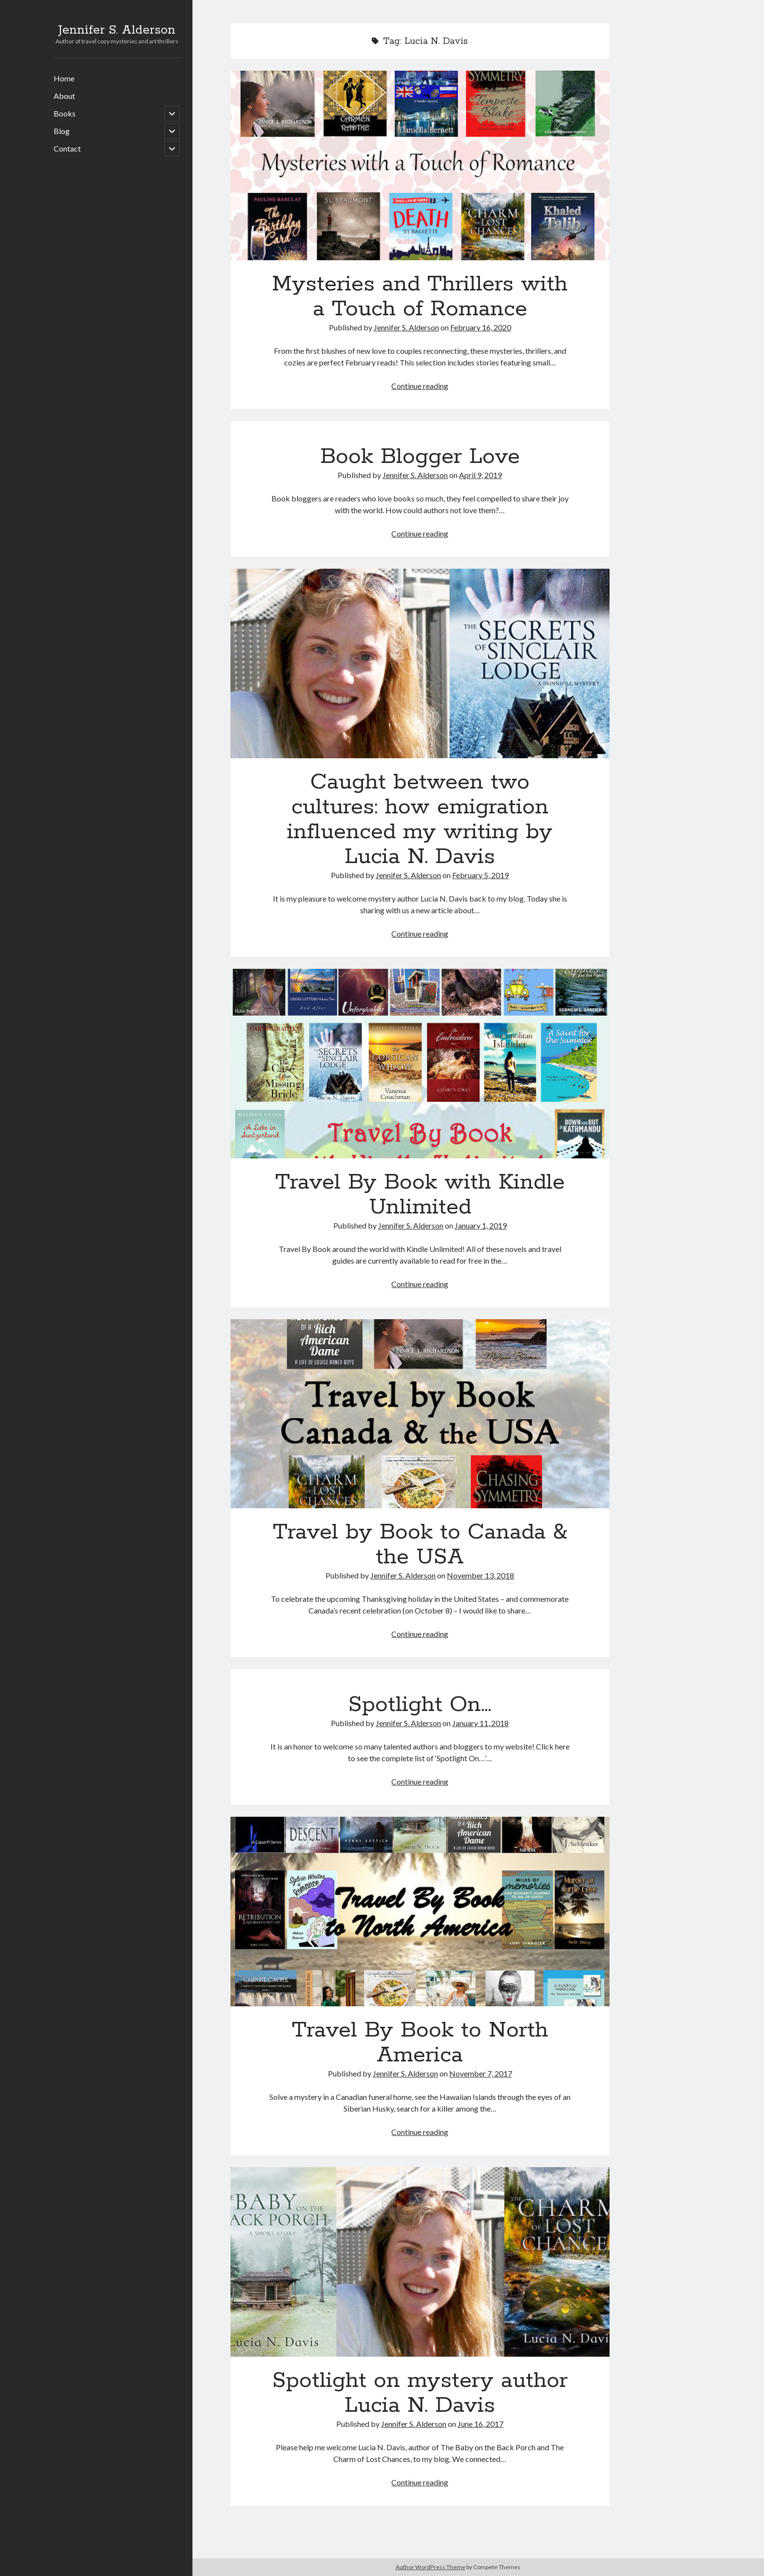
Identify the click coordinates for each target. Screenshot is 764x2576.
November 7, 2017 (480, 2073)
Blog (62, 130)
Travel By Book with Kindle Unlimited (420, 1063)
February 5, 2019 (480, 875)
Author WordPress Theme (430, 2567)
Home (64, 78)
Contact (67, 148)
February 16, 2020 (480, 327)
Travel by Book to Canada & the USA (420, 1414)
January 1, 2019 (481, 1225)
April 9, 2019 (480, 475)
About (64, 95)
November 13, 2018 (480, 1575)
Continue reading (419, 385)
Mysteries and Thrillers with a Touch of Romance (420, 165)
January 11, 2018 (480, 1723)
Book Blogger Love (420, 456)
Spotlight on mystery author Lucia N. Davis (420, 2262)
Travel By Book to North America (420, 1911)
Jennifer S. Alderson (116, 30)
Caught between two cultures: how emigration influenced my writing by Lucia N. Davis (420, 663)
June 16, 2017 (480, 2423)
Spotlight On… (419, 1705)
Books (65, 113)
